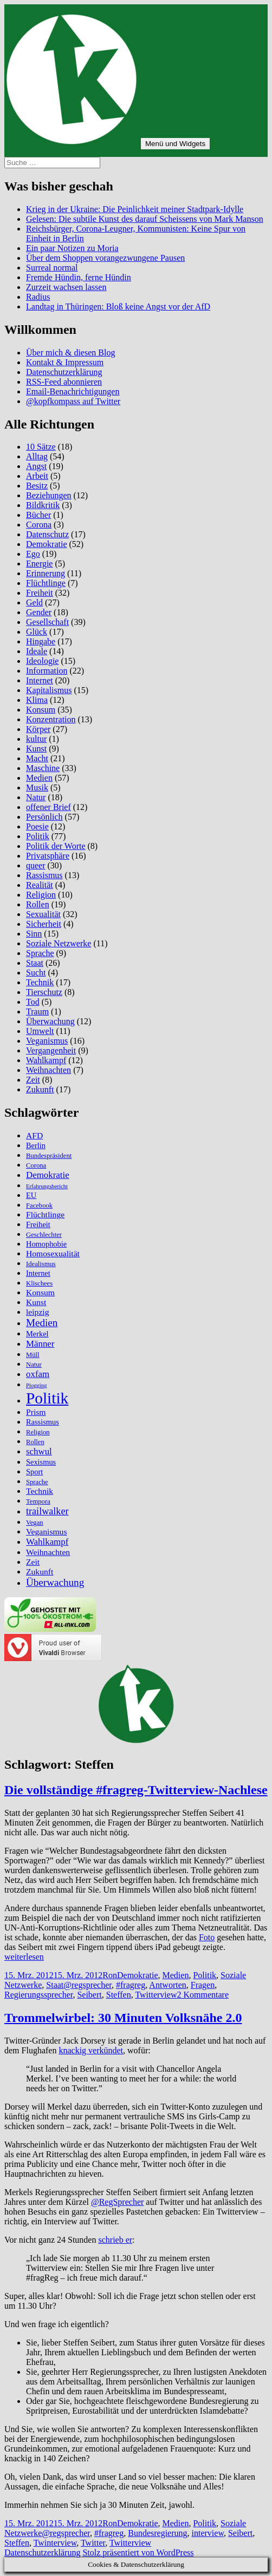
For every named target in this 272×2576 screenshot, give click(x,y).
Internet (39, 680)
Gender (38, 612)
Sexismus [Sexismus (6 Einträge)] (41, 1462)
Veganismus (47, 1040)
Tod (33, 1001)
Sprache (40, 953)
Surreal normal (52, 267)
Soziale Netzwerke (58, 943)
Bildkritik (43, 505)
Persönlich (44, 816)
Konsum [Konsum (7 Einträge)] (40, 1292)
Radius (38, 296)
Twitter (93, 2542)
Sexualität (43, 914)
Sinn (34, 933)
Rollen (37, 904)
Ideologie (42, 661)
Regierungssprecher (38, 1994)
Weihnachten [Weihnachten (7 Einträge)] (48, 1552)
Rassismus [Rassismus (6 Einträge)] (42, 1422)
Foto (207, 1937)
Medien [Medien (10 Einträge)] (41, 1322)
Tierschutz (44, 992)
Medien (39, 777)
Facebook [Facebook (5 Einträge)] (39, 1205)
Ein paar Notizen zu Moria (72, 248)
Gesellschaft (47, 622)
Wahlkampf (46, 1060)
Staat (34, 962)
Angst (36, 466)
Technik (40, 982)
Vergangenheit (51, 1050)
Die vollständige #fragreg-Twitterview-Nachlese (136, 1790)
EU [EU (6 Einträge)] (31, 1195)
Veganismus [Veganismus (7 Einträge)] (46, 1531)
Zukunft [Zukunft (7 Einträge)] (39, 1571)
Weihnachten (48, 1070)
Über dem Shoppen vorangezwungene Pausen (105, 257)
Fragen (203, 1984)
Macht (37, 758)
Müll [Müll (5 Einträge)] (33, 1355)
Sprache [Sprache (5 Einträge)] (37, 1482)
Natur (36, 797)
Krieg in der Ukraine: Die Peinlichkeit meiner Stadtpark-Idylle (134, 209)
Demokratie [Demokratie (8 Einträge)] (47, 1175)
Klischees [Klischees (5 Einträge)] (39, 1283)
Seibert (89, 1994)
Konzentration (51, 719)
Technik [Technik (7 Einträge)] (39, 1490)
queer (36, 865)
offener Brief (48, 807)
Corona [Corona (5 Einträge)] (36, 1165)
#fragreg (130, 1984)
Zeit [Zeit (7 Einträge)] (33, 1561)
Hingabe (40, 641)
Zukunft (40, 1089)
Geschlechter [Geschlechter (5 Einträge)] (44, 1234)
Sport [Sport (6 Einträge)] (34, 1471)
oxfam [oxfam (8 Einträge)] (37, 1374)
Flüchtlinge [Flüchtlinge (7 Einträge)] (45, 1214)
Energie (39, 563)
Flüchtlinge (46, 583)
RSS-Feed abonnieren (64, 381)
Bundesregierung (157, 2533)
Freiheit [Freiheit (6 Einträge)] (38, 1224)
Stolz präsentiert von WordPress (137, 2552)
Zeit (33, 1079)
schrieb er (115, 2239)
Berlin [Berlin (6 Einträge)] (36, 1145)
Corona (38, 524)
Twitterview (156, 1994)
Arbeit (37, 475)
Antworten (167, 1984)
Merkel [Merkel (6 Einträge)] (37, 1333)
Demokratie (46, 544)
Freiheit (39, 592)
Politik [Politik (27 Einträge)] (47, 1398)
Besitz (37, 485)
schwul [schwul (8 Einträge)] (39, 1451)
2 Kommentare (203, 1994)
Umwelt (40, 1031)
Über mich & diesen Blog (70, 352)
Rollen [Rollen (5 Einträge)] (35, 1442)
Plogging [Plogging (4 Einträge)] (36, 1385)
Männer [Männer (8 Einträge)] (40, 1344)
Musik (37, 787)
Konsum (40, 709)
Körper (38, 729)
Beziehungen (49, 495)
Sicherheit (43, 923)
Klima (37, 699)
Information (46, 670)
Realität (39, 885)
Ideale (36, 651)
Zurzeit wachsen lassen (66, 287)
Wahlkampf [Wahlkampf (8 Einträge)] (47, 1542)
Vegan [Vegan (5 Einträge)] (34, 1522)
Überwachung (50, 1021)
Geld (34, 602)
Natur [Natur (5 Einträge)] (34, 1364)
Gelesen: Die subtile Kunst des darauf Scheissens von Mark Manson (144, 218)
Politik (37, 836)
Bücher (38, 514)
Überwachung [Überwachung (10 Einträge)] (55, 1582)
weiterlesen (24, 1956)
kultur (36, 738)
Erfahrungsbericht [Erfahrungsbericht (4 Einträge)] (47, 1186)
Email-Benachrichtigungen (72, 391)
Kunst (36, 748)
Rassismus (44, 875)
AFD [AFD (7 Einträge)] (34, 1135)
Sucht (36, 972)
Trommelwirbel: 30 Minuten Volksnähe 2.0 (123, 2018)
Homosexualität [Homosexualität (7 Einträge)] (53, 1253)
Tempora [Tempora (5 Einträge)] (38, 1501)
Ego (33, 553)
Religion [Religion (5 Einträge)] (38, 1432)
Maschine (43, 768)
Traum (37, 1011)
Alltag (37, 456)
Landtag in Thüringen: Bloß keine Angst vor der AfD (118, 306)
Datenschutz (47, 534)
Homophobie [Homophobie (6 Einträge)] (46, 1244)
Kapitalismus (49, 690)
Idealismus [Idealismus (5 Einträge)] (41, 1264)
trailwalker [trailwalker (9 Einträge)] (47, 1511)
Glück (36, 631)
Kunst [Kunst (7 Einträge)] (36, 1302)
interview (208, 2533)
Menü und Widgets (175, 144)
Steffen (118, 1994)
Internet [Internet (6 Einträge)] (38, 1273)
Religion (41, 894)
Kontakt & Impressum (64, 362)
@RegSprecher (117, 2201)
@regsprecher (87, 1984)
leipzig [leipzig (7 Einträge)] (37, 1311)
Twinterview (55, 2542)
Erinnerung (45, 573)
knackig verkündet (91, 2050)
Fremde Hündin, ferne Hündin (78, 277)
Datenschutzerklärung (64, 372)
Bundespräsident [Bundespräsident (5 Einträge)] (49, 1155)
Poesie (37, 826)
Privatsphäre (47, 855)
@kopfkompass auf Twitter (73, 401)
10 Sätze (41, 446)
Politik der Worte (56, 846)
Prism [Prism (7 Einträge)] (36, 1412)
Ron (109, 1975)
